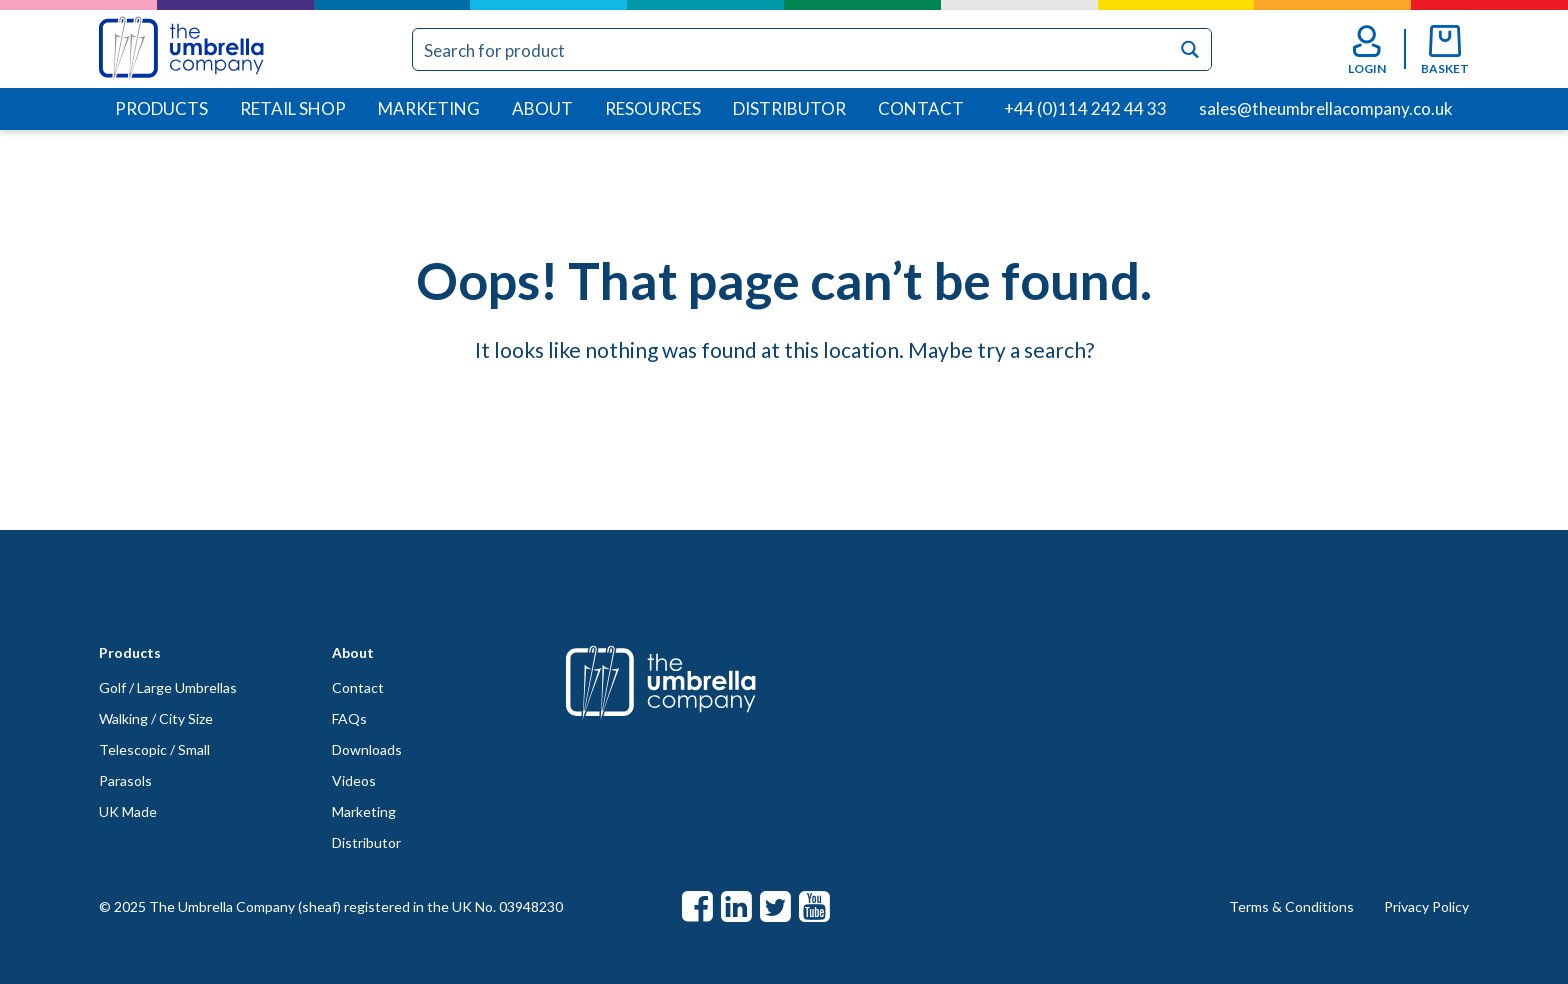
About (542, 108)
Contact (921, 108)
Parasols (125, 780)
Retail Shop (293, 108)
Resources (653, 108)
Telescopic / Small (154, 749)
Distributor (789, 108)
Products (161, 108)
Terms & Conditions (1291, 906)
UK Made (128, 811)
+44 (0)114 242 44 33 (1085, 108)
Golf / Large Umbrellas (168, 687)
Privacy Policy (1426, 906)
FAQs (349, 718)
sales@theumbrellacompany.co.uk (1326, 108)
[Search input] (792, 49)
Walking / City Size (156, 718)
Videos (354, 780)
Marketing (429, 108)
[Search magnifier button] (1190, 49)
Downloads (367, 749)
